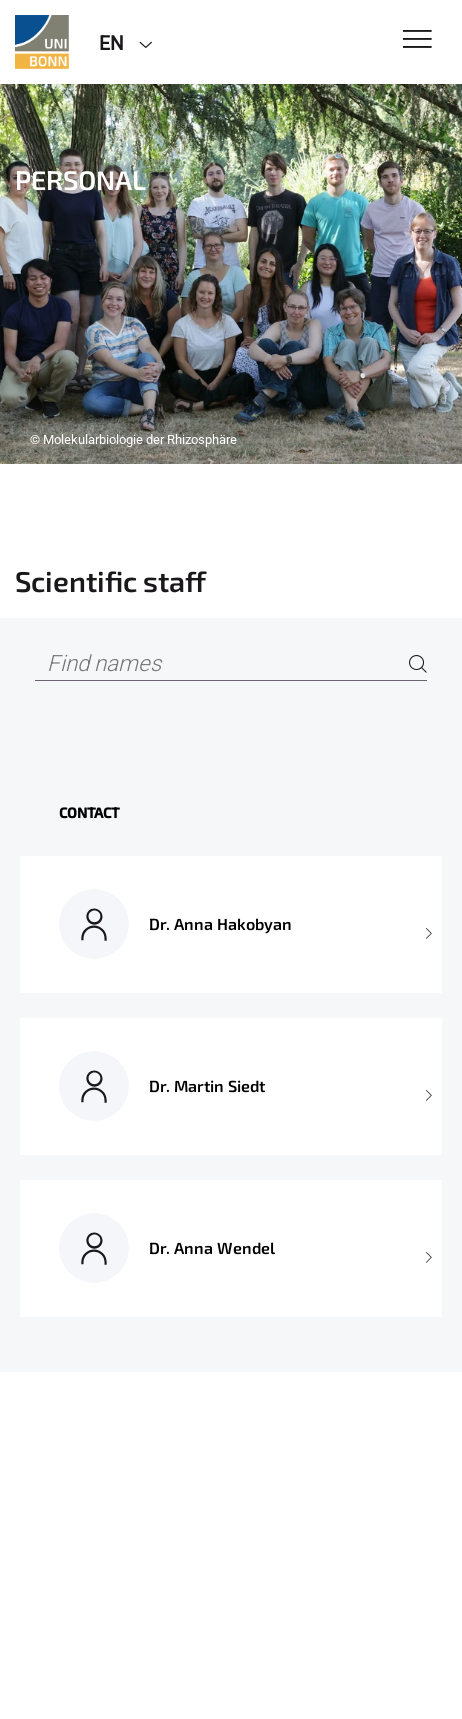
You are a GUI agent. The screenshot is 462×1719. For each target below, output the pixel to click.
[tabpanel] (231, 274)
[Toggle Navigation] (417, 40)
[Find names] (231, 664)
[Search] (418, 664)
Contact (89, 812)
